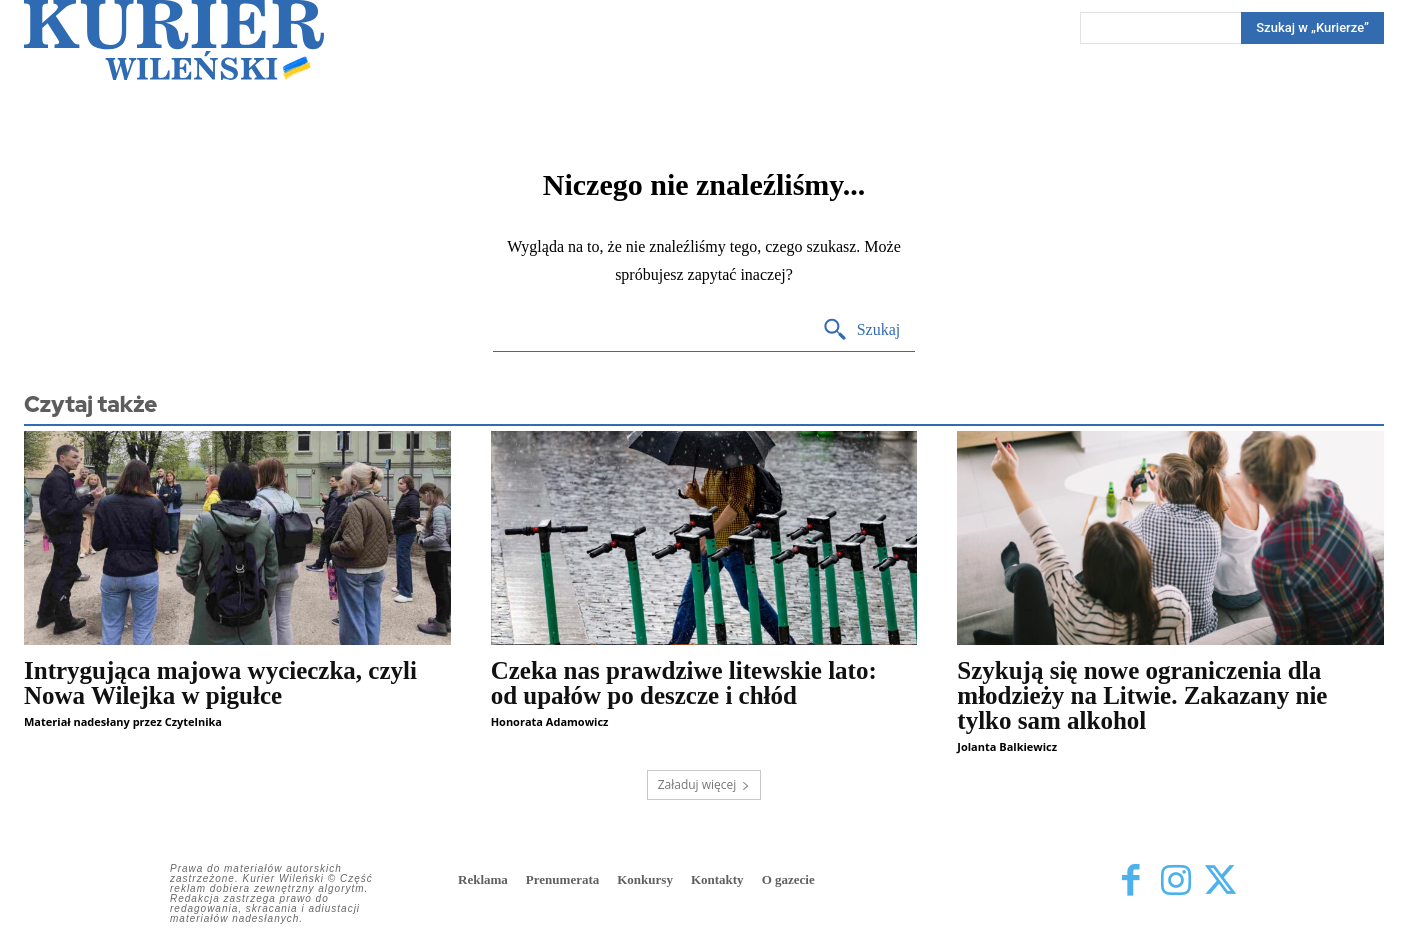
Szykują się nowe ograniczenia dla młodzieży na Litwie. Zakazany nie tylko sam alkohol (1142, 695)
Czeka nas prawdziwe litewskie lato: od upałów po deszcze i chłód (684, 683)
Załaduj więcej (704, 784)
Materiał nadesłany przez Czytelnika (123, 721)
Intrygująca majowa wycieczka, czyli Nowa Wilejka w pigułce (220, 683)
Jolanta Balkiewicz (1007, 746)
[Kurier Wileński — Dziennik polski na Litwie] (174, 40)
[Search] (1312, 28)
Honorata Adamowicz (550, 721)
